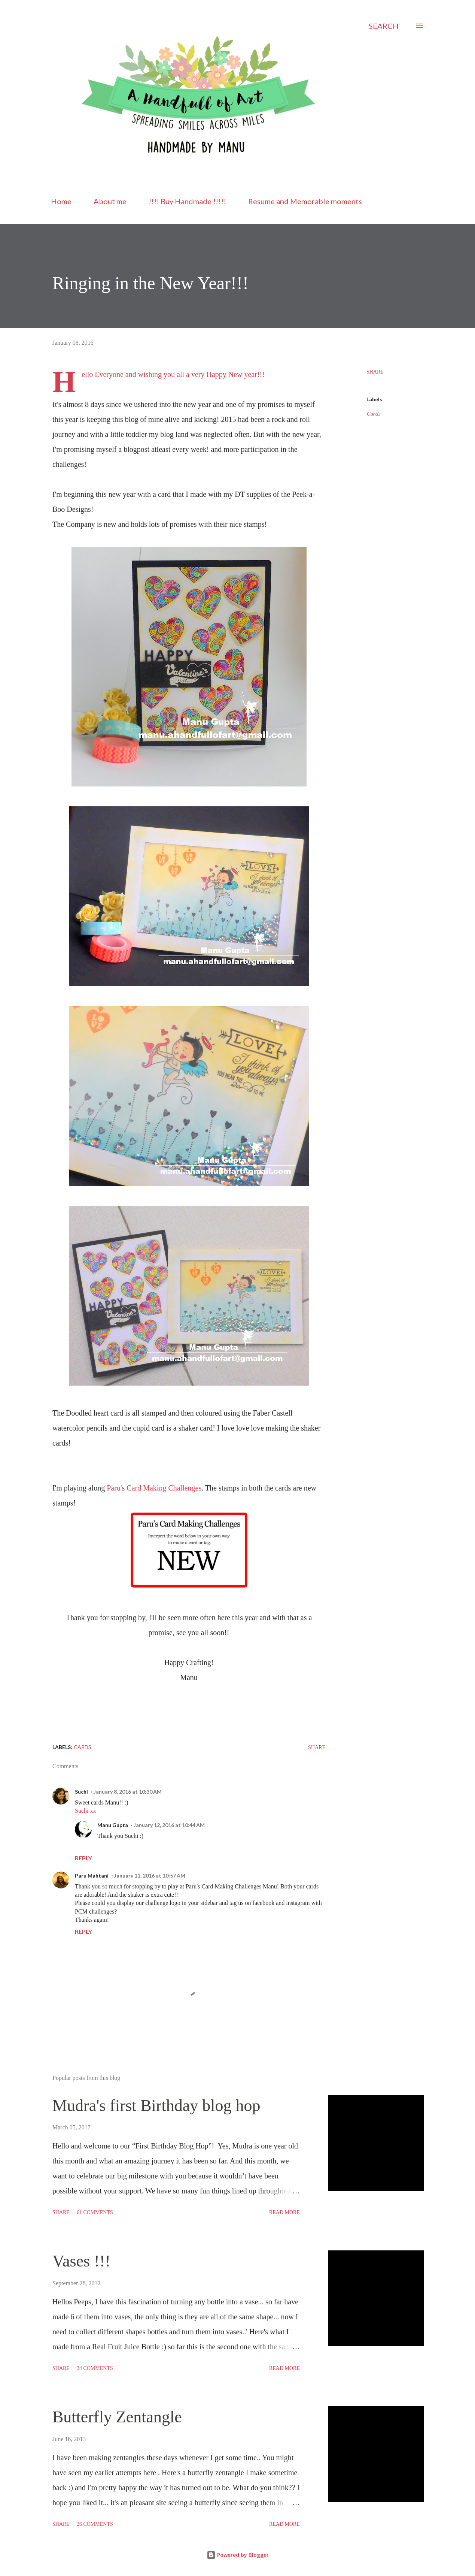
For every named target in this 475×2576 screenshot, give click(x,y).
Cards (373, 413)
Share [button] (375, 372)
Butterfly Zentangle (117, 2417)
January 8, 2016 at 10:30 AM (128, 1791)
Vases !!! (81, 2261)
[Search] (384, 25)
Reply (83, 1857)
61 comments (95, 2212)
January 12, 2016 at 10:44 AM (169, 1825)
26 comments (95, 2524)
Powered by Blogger (238, 2554)
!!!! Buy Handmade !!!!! (187, 201)
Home (61, 201)
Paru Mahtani (92, 1875)
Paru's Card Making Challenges (154, 1488)
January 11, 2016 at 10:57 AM (149, 1875)
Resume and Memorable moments (305, 201)
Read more (284, 2212)
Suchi (81, 1791)
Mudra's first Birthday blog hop (156, 2105)
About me (110, 201)
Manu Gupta (112, 1825)
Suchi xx (85, 1811)
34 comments (95, 2368)
